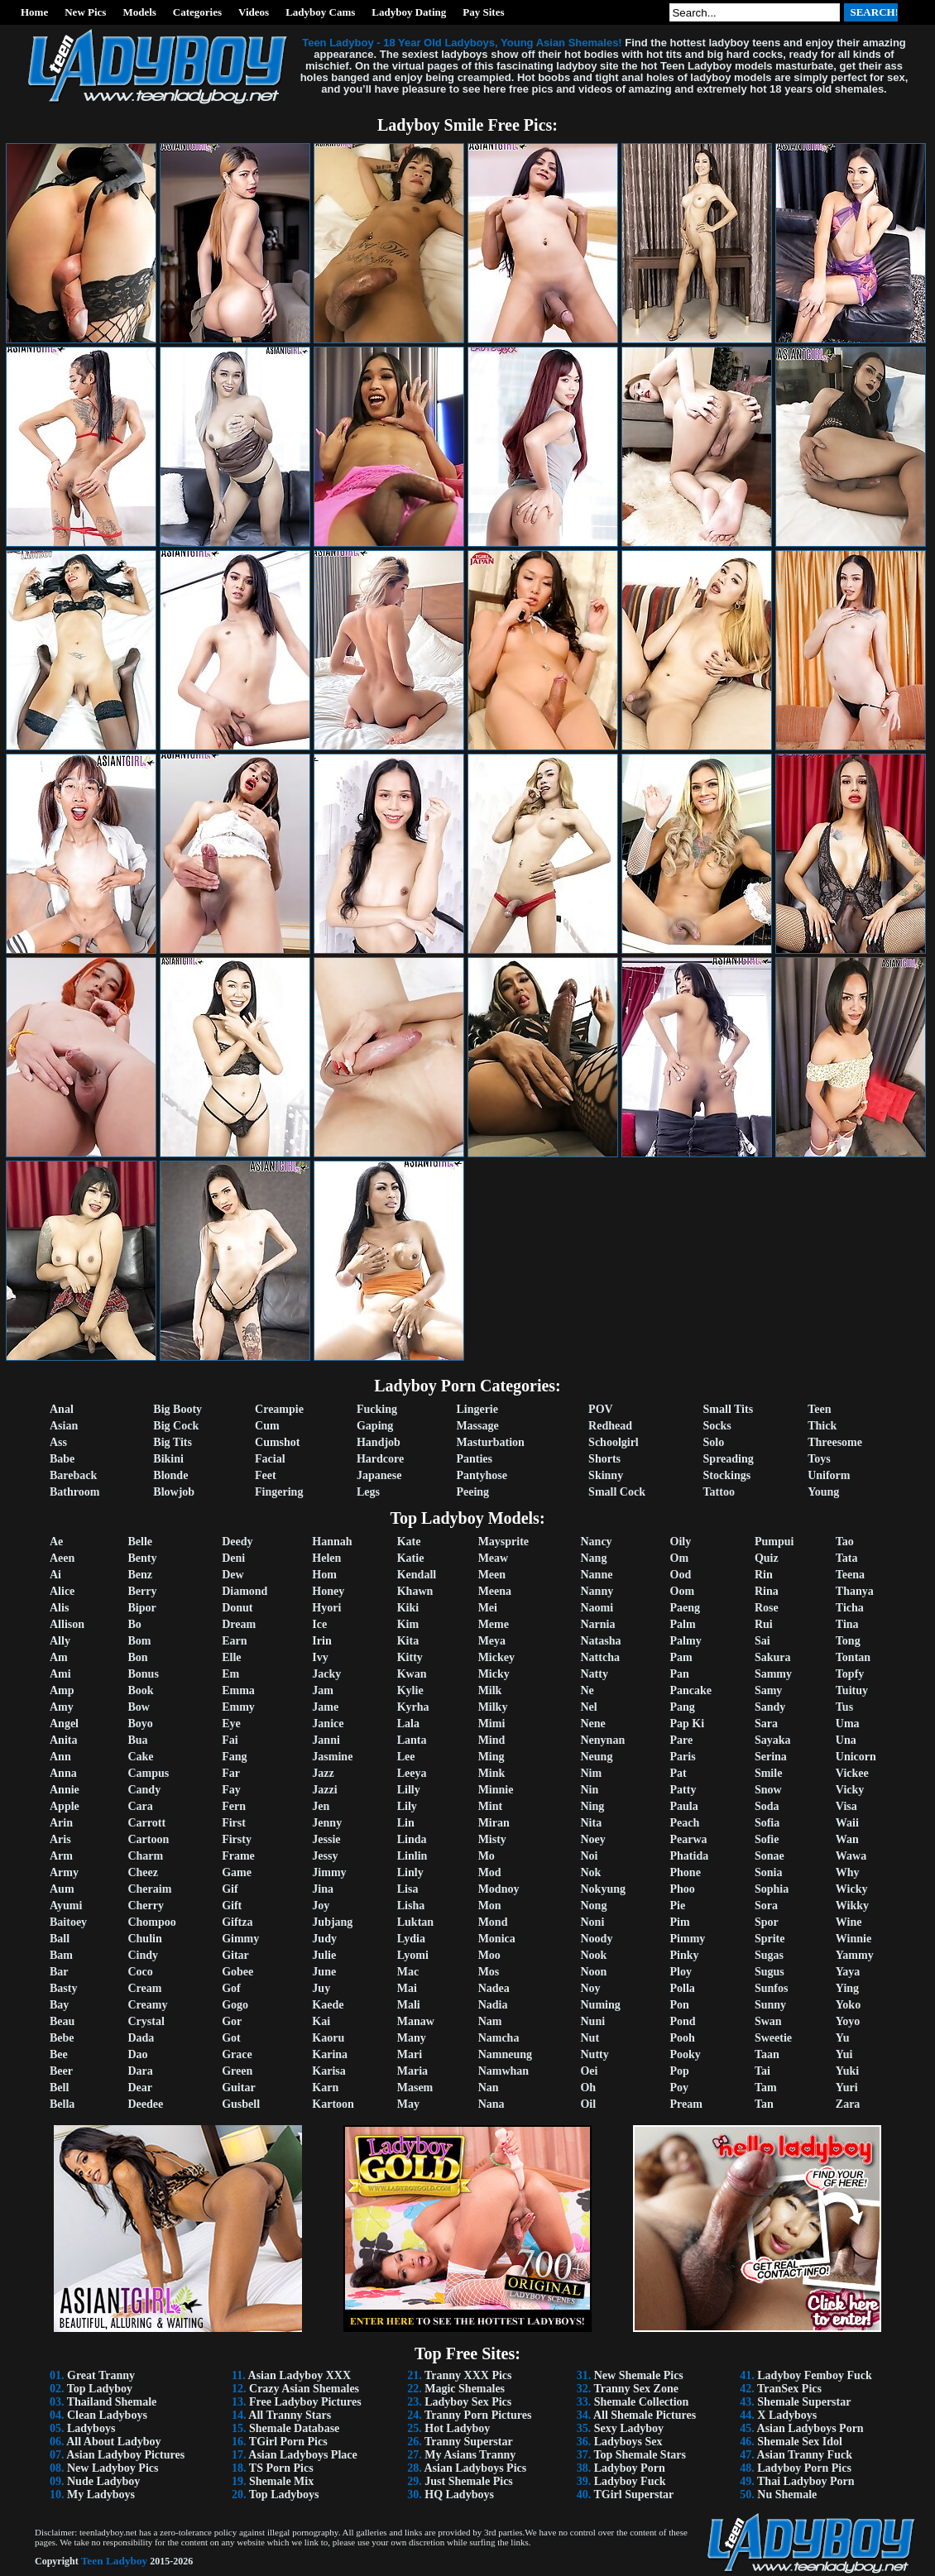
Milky (493, 1707)
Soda (767, 1806)
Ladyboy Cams (320, 12)
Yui (844, 2054)
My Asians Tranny (469, 2455)
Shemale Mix (281, 2481)
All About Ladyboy (113, 2441)
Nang (593, 1558)
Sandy (770, 1707)
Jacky (326, 1674)
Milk (490, 1690)
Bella (62, 2104)
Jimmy (329, 1872)
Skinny (605, 1475)
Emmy (238, 1707)
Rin (764, 1574)
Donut (237, 1608)
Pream (686, 2104)
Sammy (773, 1674)
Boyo (139, 1723)
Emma (238, 1690)
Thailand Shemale (112, 2402)
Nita (591, 1823)
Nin (589, 1790)
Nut (589, 2038)
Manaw (415, 2021)
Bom (139, 1641)
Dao (137, 2054)
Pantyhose (481, 1475)
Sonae (769, 1856)
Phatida (689, 1856)
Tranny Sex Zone (635, 2388)
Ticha (850, 1608)
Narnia (597, 1624)
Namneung (505, 2054)
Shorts (604, 1459)
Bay (59, 2005)
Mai (407, 1988)
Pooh (682, 2038)
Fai (229, 1740)
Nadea (494, 1988)
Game (237, 1872)
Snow (768, 1790)
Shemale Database (294, 2428)
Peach (685, 1823)
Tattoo (719, 1492)
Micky (494, 1674)
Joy (320, 1905)
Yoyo (848, 2021)
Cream (144, 1988)
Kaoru (328, 2038)
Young (823, 1492)
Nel (588, 1707)
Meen (492, 1574)
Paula (684, 1806)
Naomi (596, 1608)
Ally (60, 1641)
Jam (322, 1690)
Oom (682, 1591)
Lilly (408, 1790)
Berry (141, 1591)
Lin (406, 1823)
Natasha (600, 1641)
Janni (325, 1740)
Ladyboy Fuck (630, 2481)
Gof (231, 1988)
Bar (59, 1972)
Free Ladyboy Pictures (305, 2402)
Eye (231, 1723)
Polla (682, 1988)
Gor (232, 2021)
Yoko (848, 2005)
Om (679, 1558)
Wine (849, 1922)
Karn (325, 2087)
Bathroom (74, 1492)
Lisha (410, 1905)
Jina (322, 1889)
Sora (766, 1905)
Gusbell (241, 2104)
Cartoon (148, 1839)
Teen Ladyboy (114, 2560)
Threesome (835, 1442)
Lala (408, 1723)
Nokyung (602, 1889)
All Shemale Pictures (644, 2415)
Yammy (855, 1955)
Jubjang (332, 1922)
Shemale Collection (641, 2402)
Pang (682, 1707)
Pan (679, 1674)
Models (139, 12)
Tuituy (852, 1690)
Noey (592, 1839)
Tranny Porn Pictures (477, 2415)
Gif (229, 1889)
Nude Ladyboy (103, 2481)
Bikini (168, 1459)
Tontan (853, 1657)
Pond (683, 2021)
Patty (683, 1790)
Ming (491, 1756)
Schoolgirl (613, 1442)
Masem (415, 2087)
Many (411, 2038)
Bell (59, 2087)
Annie (64, 1790)
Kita (408, 1641)
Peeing (472, 1492)
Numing (600, 2005)
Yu (843, 2038)
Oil (588, 2104)
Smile (768, 1773)
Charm (145, 1856)
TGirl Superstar (633, 2494)
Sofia (767, 1823)
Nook (593, 1955)
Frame (238, 1856)
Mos (489, 1972)
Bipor (141, 1608)
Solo (714, 1442)
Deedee (145, 2104)
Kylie (410, 1690)
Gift (232, 1905)
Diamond (244, 1591)
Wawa (851, 1856)
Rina (767, 1591)
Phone (685, 1872)
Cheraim (149, 1889)
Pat (678, 1773)
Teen (819, 1409)
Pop (679, 2071)
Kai (321, 2021)
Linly (410, 1872)
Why (848, 1872)
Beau (62, 2021)
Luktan (415, 1922)
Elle (231, 1657)
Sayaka (773, 1740)
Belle (139, 1541)
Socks (717, 1426)
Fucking (377, 1409)
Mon (489, 1905)
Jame (325, 1707)
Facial (270, 1459)
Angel (64, 1723)
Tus (844, 1707)
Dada (140, 2038)
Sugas (769, 1955)
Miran (494, 1823)
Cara (139, 1806)
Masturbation (490, 1442)
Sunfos (771, 1988)
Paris (683, 1756)
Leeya (412, 1773)
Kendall (416, 1574)
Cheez (142, 1872)
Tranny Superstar (468, 2441)
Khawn (415, 1591)
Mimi (492, 1723)
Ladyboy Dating (409, 12)
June (324, 1972)
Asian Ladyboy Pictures (125, 2455)
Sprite (770, 1938)
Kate (409, 1541)
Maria (412, 2071)
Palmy (686, 1641)
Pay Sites (483, 12)
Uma (848, 1723)
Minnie (496, 1790)
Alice (62, 1591)
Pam (681, 1657)
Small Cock (616, 1492)
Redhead (610, 1426)
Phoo (682, 1889)
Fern (234, 1806)
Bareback (73, 1475)
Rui (764, 1624)
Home (34, 12)
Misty (492, 1839)
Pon (679, 2005)
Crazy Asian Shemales (304, 2388)
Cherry (145, 1905)
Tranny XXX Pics (468, 2375)
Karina (330, 2054)
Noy (590, 1988)
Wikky (852, 1905)
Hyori (326, 1608)
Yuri (847, 2087)
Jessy (325, 1856)
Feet (265, 1475)
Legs (368, 1492)
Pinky (684, 1955)
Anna (63, 1773)
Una (846, 1740)
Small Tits (728, 1409)
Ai (55, 1574)
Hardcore (380, 1459)
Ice (319, 1624)
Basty (63, 1988)
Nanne (596, 1574)
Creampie (279, 1409)
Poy (679, 2087)
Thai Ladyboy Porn (805, 2481)
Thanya (855, 1591)
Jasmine (332, 1756)
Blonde (170, 1475)
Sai (762, 1641)
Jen (320, 1806)
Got (231, 2038)
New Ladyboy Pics (112, 2468)
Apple (64, 1806)
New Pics (85, 12)
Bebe (62, 2038)
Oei (588, 2071)
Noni (592, 1922)
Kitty (410, 1657)
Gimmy (240, 1938)
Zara (848, 2104)
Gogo (235, 2005)
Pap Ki (687, 1723)
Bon (137, 1657)
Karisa (328, 2071)
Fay (231, 1790)
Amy (62, 1707)
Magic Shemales (464, 2388)
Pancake (691, 1690)
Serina (771, 1756)
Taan (767, 2054)
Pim (680, 1922)
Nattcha (599, 1657)
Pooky (685, 2054)
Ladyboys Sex (628, 2441)
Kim (408, 1624)
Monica (496, 1938)
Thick (822, 1426)
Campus (148, 1773)
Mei (487, 1608)
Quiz (767, 1558)
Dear (139, 2087)
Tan (764, 2104)
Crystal (145, 2021)
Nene (592, 1723)
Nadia (493, 2005)
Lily (407, 1806)
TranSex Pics (789, 2388)
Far (231, 1773)
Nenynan (602, 1740)
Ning (592, 1806)
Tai (762, 2071)
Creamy (147, 2005)
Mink (492, 1773)
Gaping (375, 1426)
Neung (596, 1756)
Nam (490, 2021)
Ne (586, 1690)
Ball (60, 1938)
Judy (324, 1938)
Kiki (408, 1608)
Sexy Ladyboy (629, 2428)
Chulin (144, 1938)
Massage (477, 1426)
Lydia (411, 1938)
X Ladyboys (787, 2415)
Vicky (850, 1790)
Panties (474, 1459)
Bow (138, 1707)
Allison (67, 1624)
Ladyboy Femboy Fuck (814, 2375)
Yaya (848, 1972)
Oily (681, 1541)
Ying (847, 1988)
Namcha (499, 2038)
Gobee (237, 1972)
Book (140, 1690)
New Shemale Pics (638, 2375)
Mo (486, 1856)
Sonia (768, 1872)
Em (230, 1674)
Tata (847, 1558)
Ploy (681, 1972)
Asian (64, 1426)
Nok (590, 1872)
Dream (239, 1624)
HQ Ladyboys (459, 2494)
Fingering (279, 1492)
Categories (197, 12)
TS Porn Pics (281, 2468)
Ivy (320, 1657)
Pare (681, 1740)
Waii (847, 1823)
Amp (62, 1690)
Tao (845, 1541)
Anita (63, 1740)
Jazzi (324, 1790)
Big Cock (176, 1426)
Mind (492, 1740)
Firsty (237, 1839)
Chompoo (151, 1922)
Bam (61, 1955)
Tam (766, 2087)
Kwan (412, 1674)
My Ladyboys (101, 2494)
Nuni (592, 2021)
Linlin (412, 1856)
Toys (819, 1459)
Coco (139, 1972)
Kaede (327, 2005)
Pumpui (774, 1541)
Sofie (767, 1839)
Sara (766, 1723)
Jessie (326, 1839)
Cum (267, 1426)
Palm (683, 1624)
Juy (321, 1988)
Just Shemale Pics (468, 2481)
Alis (59, 1608)
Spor (767, 1922)
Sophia (772, 1889)
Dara (139, 2071)
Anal (62, 1409)
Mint (490, 1806)
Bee (59, 2054)
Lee (406, 1756)
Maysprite (503, 1541)
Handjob (378, 1442)
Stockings (727, 1475)
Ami (60, 1674)
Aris (60, 1839)
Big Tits (172, 1442)
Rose (767, 1608)
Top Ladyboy (99, 2388)
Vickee (852, 1773)
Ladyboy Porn (629, 2468)
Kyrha (413, 1707)
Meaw (493, 1558)
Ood (681, 1574)
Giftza (237, 1922)
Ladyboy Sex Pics (467, 2402)
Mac (408, 1972)
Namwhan (503, 2071)
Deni (233, 1558)
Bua (137, 1740)
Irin (321, 1641)
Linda (412, 1839)
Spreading (728, 1459)
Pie (678, 1905)
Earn (234, 1641)
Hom (324, 1574)
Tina (847, 1624)
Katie (410, 1558)
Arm (61, 1856)
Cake (140, 1756)
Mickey (496, 1657)
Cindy (142, 1955)
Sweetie (773, 2038)
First (234, 1823)
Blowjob (173, 1492)
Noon (593, 1972)
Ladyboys (91, 2428)
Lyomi (413, 1955)
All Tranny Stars (289, 2415)
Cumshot (277, 1442)
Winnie (853, 1938)
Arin (61, 1823)
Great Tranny (101, 2375)
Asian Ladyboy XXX (299, 2375)
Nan (488, 2087)
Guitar (238, 2087)
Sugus (769, 1972)
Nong (593, 1905)
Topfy (850, 1674)
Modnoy (499, 1889)
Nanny (596, 1591)
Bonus (142, 1674)
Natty (593, 1674)
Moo (489, 1955)
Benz (139, 1574)
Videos (253, 12)
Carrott (146, 1823)
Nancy (595, 1541)
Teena (850, 1574)
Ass (58, 1442)
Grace (237, 2054)
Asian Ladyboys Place (302, 2455)
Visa (846, 1806)
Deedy (237, 1541)
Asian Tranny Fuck (804, 2455)
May (408, 2104)
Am (59, 1657)
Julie (324, 1955)
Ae (56, 1541)
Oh (588, 2087)
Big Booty (177, 1409)
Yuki (847, 2071)
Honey (328, 1591)
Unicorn (856, 1756)
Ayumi (66, 1905)
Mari (409, 2054)
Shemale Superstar (804, 2402)
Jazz (322, 1773)
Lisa (408, 1889)
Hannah (332, 1541)
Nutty (594, 2054)
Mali (408, 2005)
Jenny (327, 1823)
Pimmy (688, 1938)
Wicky (852, 1889)
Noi (588, 1856)
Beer (61, 2071)
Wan (847, 1839)
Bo (134, 1624)
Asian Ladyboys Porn (810, 2428)
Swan (768, 2021)
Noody (596, 1938)
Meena (494, 1591)
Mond (493, 1922)
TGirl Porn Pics (288, 2441)
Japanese (379, 1475)
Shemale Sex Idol (799, 2441)
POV (600, 1409)
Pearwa (688, 1839)
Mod (489, 1872)
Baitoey (68, 1922)
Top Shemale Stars (639, 2455)
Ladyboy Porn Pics (804, 2468)
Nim (591, 1773)
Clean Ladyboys (107, 2415)
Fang (234, 1756)
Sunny (770, 2005)
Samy (768, 1690)
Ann (60, 1756)
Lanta (412, 1740)
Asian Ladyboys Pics (475, 2468)
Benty (141, 1558)
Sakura (773, 1657)
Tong (848, 1641)
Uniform (829, 1475)
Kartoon (333, 2104)
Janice (327, 1723)
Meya (492, 1641)
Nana (491, 2104)
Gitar (235, 1955)
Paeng (685, 1608)
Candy (144, 1790)
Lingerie (477, 1409)
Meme (493, 1624)
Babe (62, 1459)
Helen (326, 1558)
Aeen (62, 1558)
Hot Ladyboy (457, 2428)
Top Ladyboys (284, 2494)
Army (64, 1872)
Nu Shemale (787, 2494)
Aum (62, 1889)
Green (237, 2071)
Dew (232, 1574)
